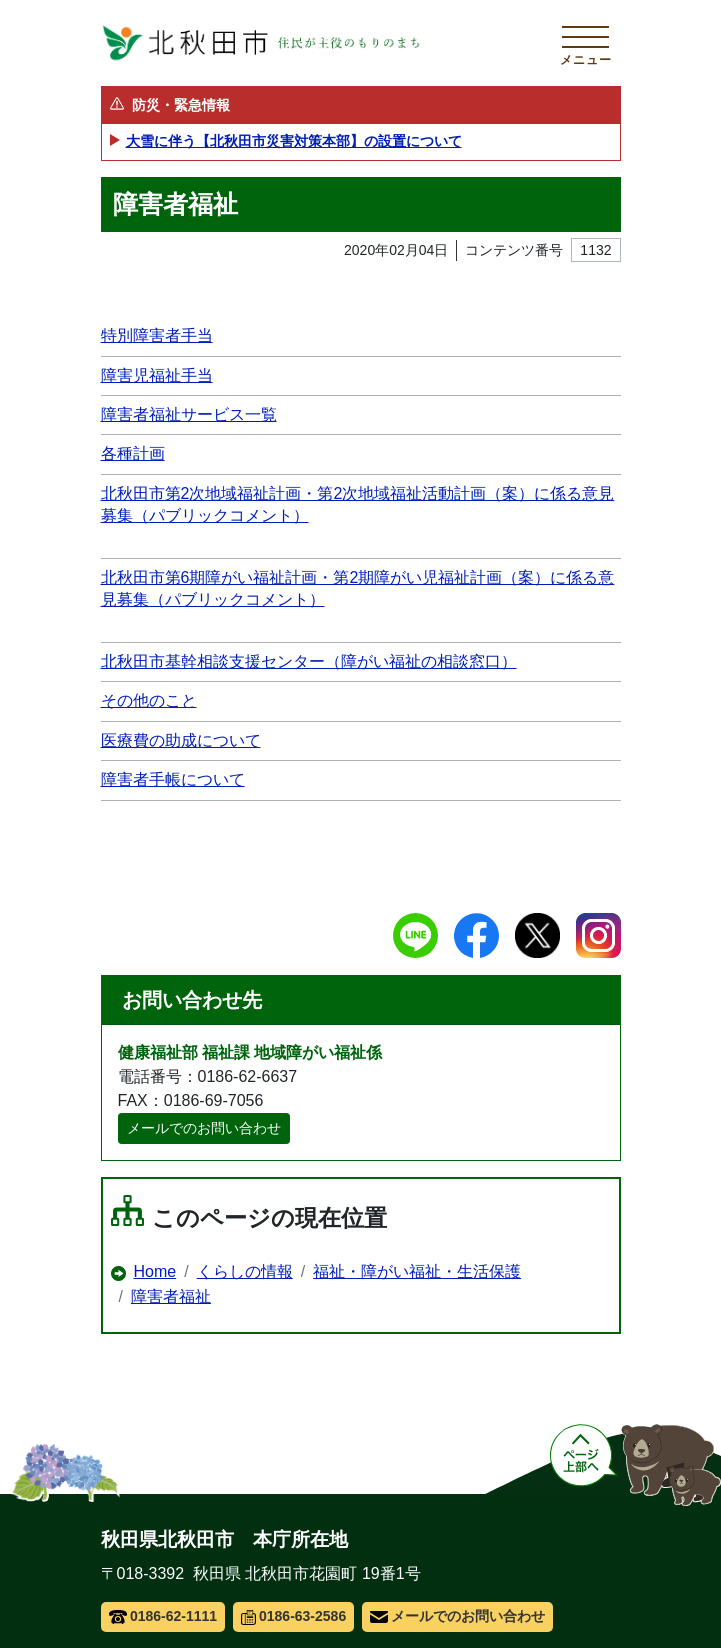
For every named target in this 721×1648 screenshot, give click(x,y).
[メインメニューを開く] (586, 43)
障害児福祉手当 (157, 375)
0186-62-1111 (163, 1616)
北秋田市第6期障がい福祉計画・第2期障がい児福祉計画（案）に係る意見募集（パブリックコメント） (358, 588)
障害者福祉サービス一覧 (189, 414)
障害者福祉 (171, 1296)
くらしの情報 (245, 1271)
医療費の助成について (181, 740)
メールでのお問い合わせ (204, 1128)
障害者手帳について (173, 779)
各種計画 (133, 453)
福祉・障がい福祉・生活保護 (417, 1271)
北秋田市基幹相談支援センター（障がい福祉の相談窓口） (309, 661)
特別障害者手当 (157, 335)
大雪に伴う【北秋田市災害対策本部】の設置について (294, 141)
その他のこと (149, 700)
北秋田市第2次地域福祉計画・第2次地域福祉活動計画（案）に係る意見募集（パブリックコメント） (358, 504)
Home (155, 1271)
